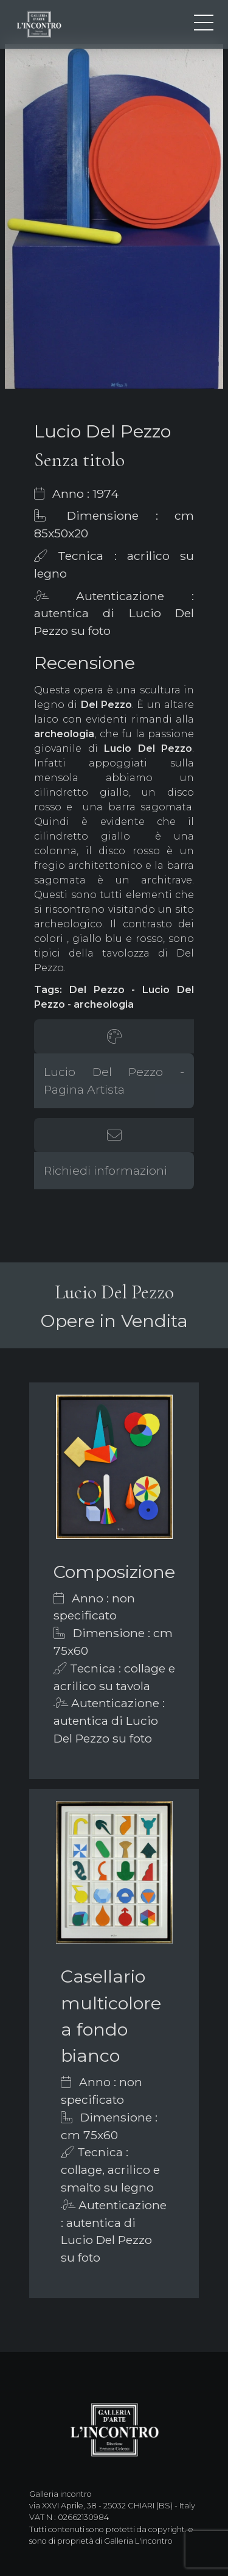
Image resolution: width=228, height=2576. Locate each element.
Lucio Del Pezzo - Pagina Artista (114, 1080)
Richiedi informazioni (105, 1170)
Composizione (114, 1571)
